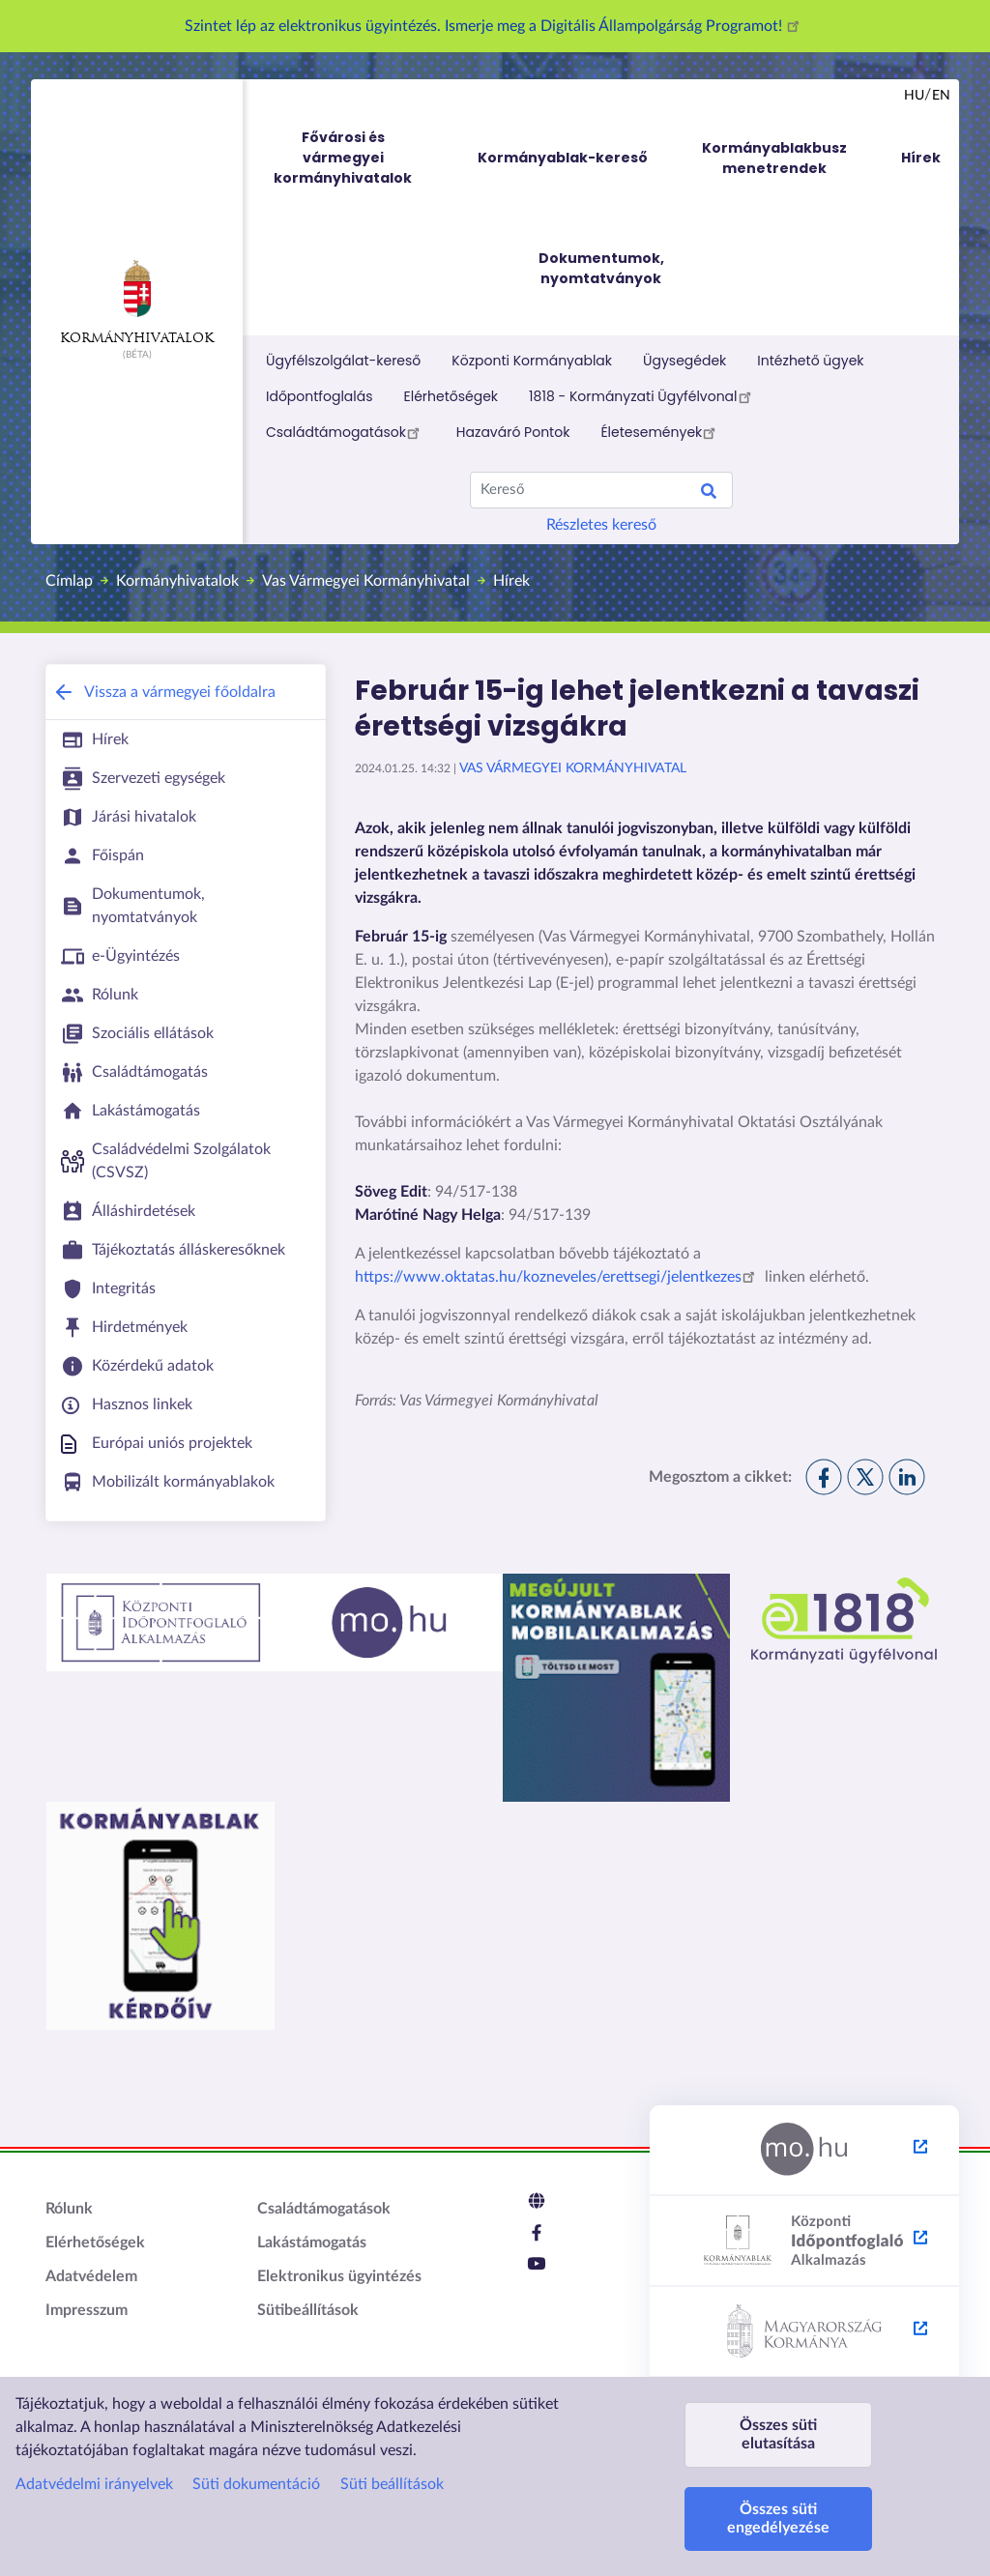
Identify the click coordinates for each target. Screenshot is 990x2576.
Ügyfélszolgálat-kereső (343, 360)
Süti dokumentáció (256, 2484)
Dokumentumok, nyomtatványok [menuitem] (601, 268)
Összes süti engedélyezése (778, 2518)
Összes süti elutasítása (778, 2434)
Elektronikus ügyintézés (339, 2276)
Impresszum (86, 2310)
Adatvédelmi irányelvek (94, 2484)
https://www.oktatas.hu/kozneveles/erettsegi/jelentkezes (558, 1277)
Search (708, 494)
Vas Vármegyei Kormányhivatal (366, 581)
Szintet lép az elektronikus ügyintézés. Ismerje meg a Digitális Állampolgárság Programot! (495, 26)
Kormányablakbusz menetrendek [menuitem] (774, 158)
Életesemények (660, 432)
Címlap (69, 581)
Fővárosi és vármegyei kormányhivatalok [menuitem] (361, 158)
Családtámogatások (345, 432)
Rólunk (69, 2208)
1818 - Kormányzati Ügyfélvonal (642, 396)
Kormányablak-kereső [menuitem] (563, 157)
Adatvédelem (91, 2276)
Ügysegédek (684, 360)
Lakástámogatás (311, 2242)
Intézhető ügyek (810, 360)
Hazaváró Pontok (513, 432)
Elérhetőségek (451, 396)
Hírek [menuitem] (921, 157)
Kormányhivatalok (137, 302)
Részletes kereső (601, 525)
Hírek (511, 581)
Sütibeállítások (308, 2310)
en (941, 95)
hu (914, 95)
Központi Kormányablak (531, 360)
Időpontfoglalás (319, 396)
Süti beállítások (392, 2484)
